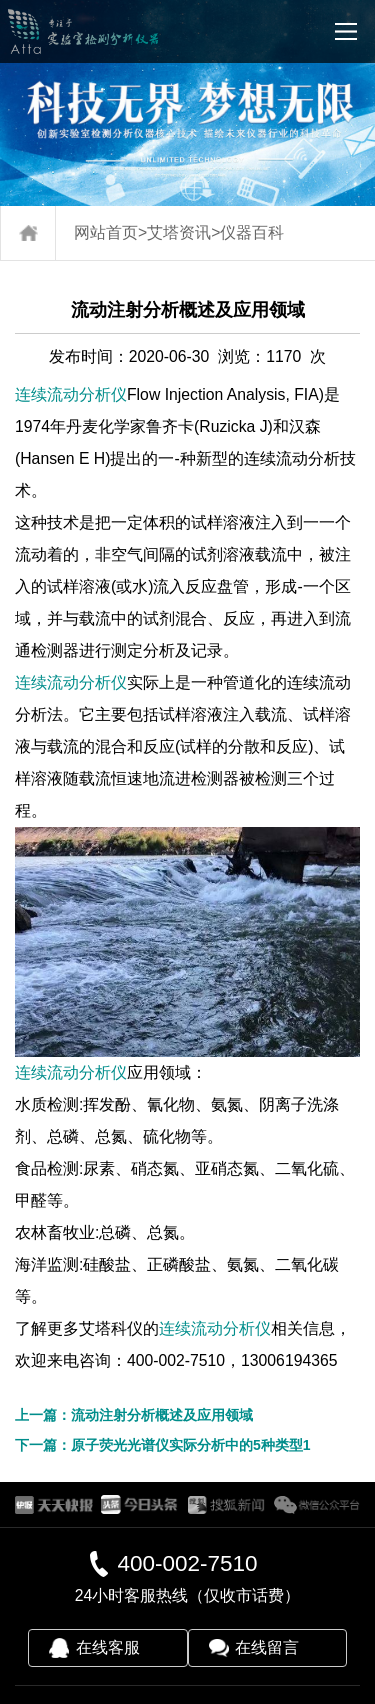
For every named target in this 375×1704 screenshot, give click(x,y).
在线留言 (267, 1647)
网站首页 (106, 232)
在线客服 (108, 1647)
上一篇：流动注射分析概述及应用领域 (134, 1415)
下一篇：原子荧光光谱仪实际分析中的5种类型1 (163, 1445)
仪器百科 (252, 232)
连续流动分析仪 (71, 394)
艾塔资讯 (179, 232)
